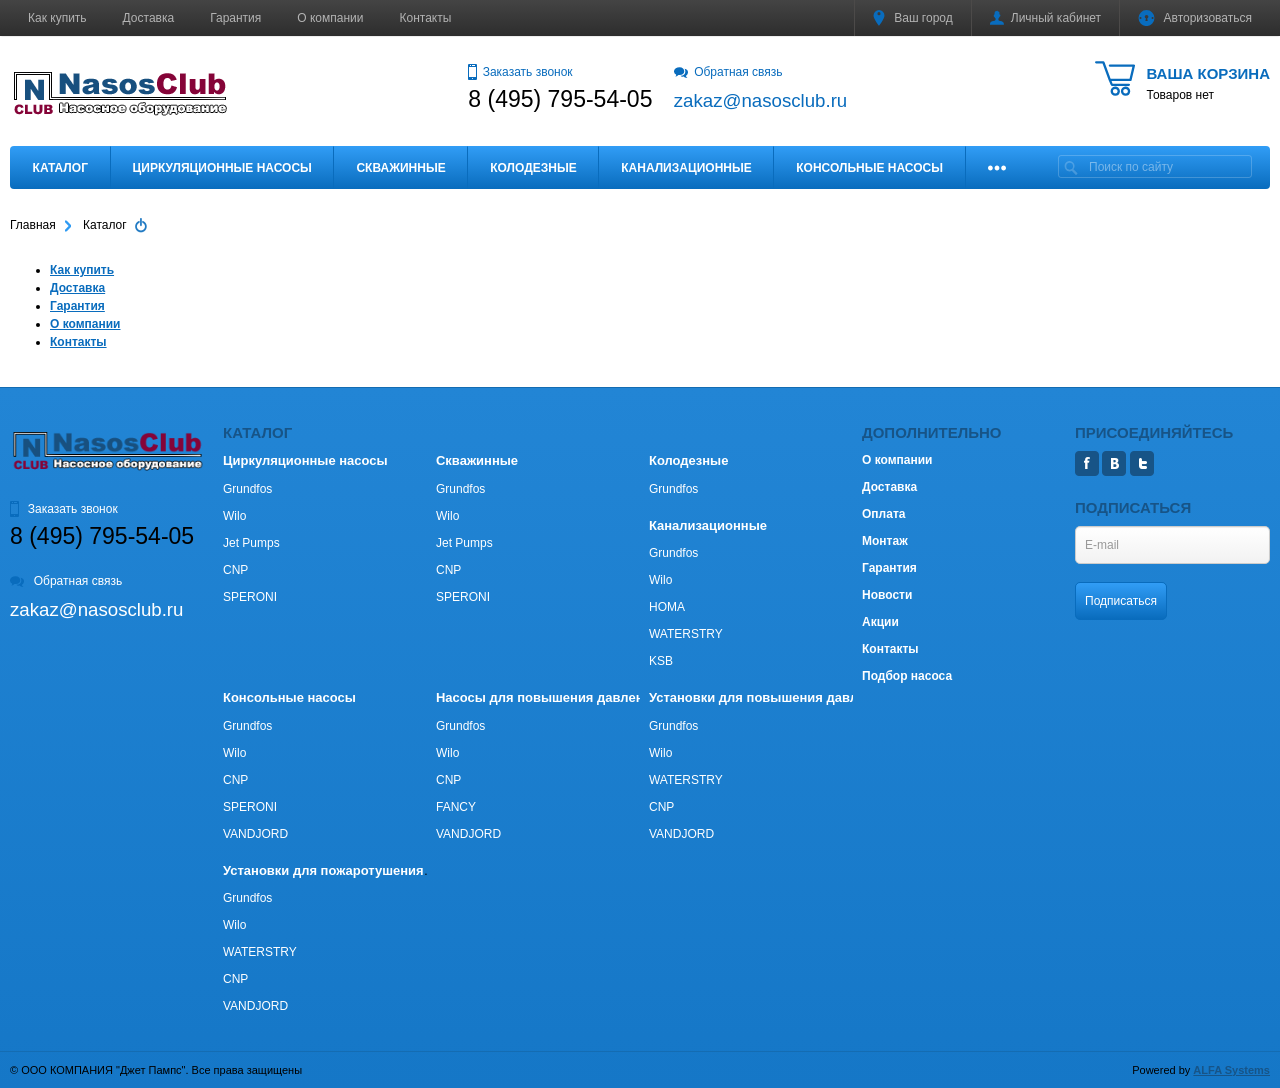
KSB (661, 661)
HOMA (667, 607)
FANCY (456, 807)
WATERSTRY (686, 634)
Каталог (60, 168)
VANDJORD (255, 834)
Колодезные (533, 168)
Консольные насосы (869, 168)
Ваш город (913, 18)
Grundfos (247, 489)
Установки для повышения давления (768, 697)
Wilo (234, 516)
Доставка (149, 18)
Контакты (426, 18)
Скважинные (400, 168)
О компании (330, 18)
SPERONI (250, 597)
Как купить (57, 18)
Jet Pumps (251, 543)
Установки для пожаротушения (323, 870)
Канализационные (686, 168)
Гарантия (235, 18)
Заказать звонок (520, 72)
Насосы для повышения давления (547, 697)
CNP (235, 570)
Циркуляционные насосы (221, 168)
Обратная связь (728, 72)
